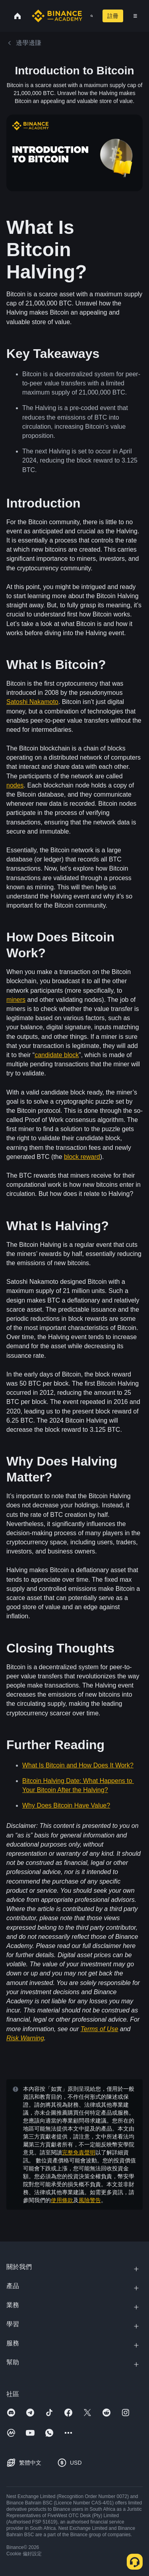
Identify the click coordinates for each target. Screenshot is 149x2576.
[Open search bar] (89, 16)
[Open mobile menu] (135, 16)
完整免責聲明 (78, 2152)
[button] (135, 16)
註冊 (112, 16)
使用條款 (62, 2200)
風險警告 (90, 2200)
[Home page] (57, 16)
